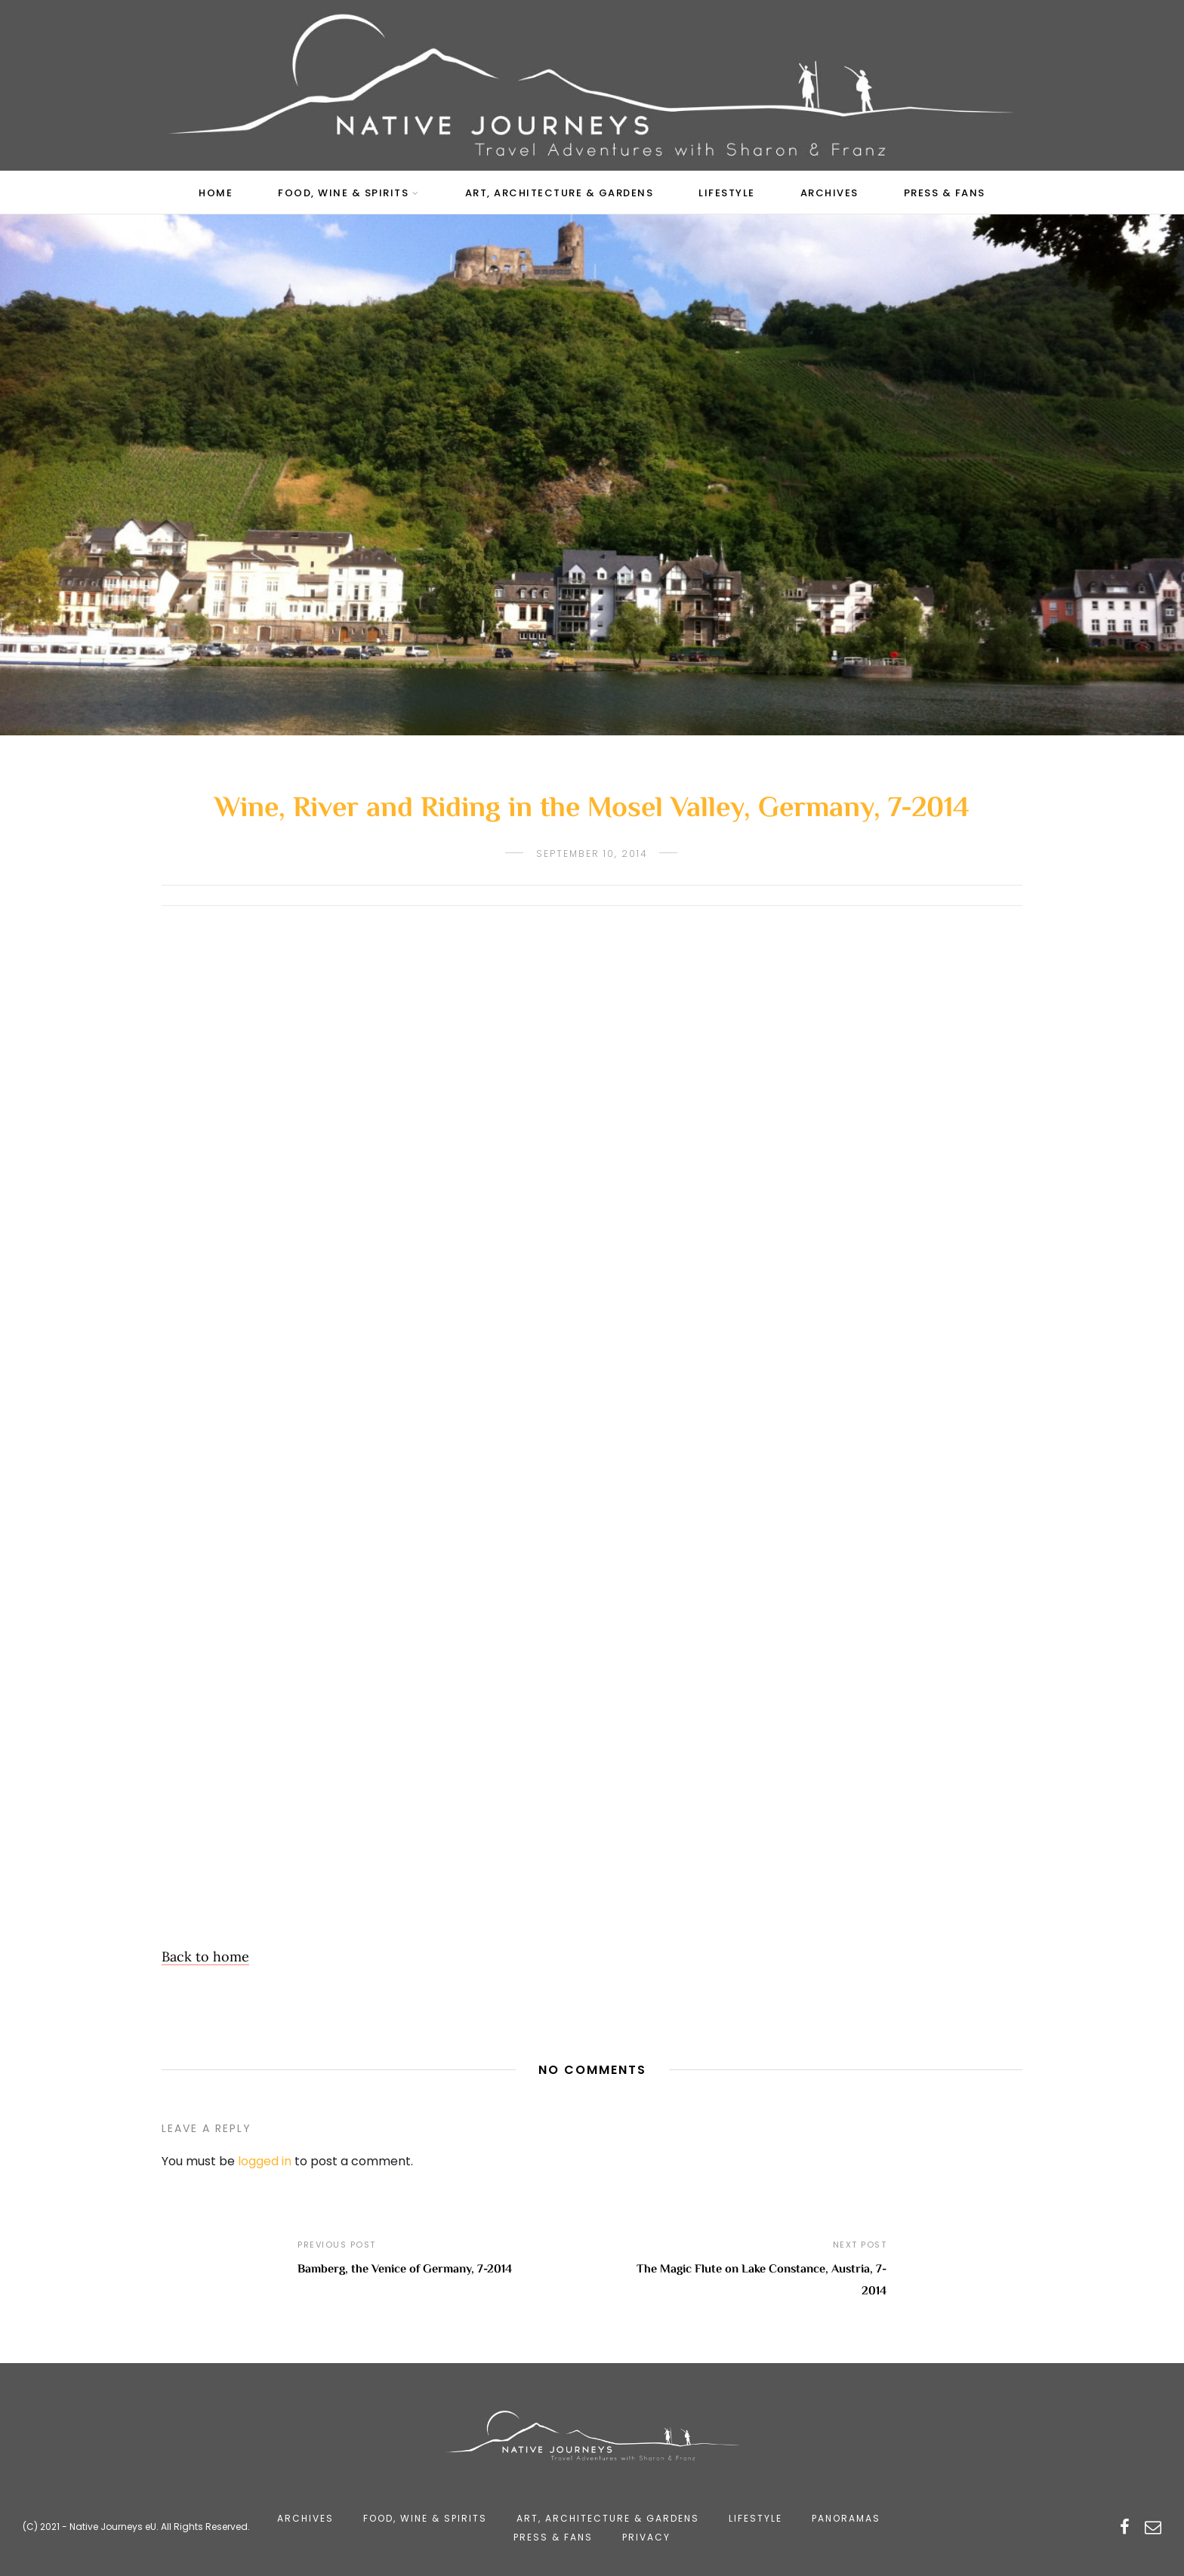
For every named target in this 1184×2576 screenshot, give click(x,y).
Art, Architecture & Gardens (559, 193)
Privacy (646, 2537)
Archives (829, 193)
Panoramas (846, 2518)
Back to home (205, 1956)
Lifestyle (726, 193)
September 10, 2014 (592, 853)
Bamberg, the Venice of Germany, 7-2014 (405, 2269)
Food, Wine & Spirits (343, 193)
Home (216, 193)
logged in (264, 2161)
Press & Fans (944, 193)
